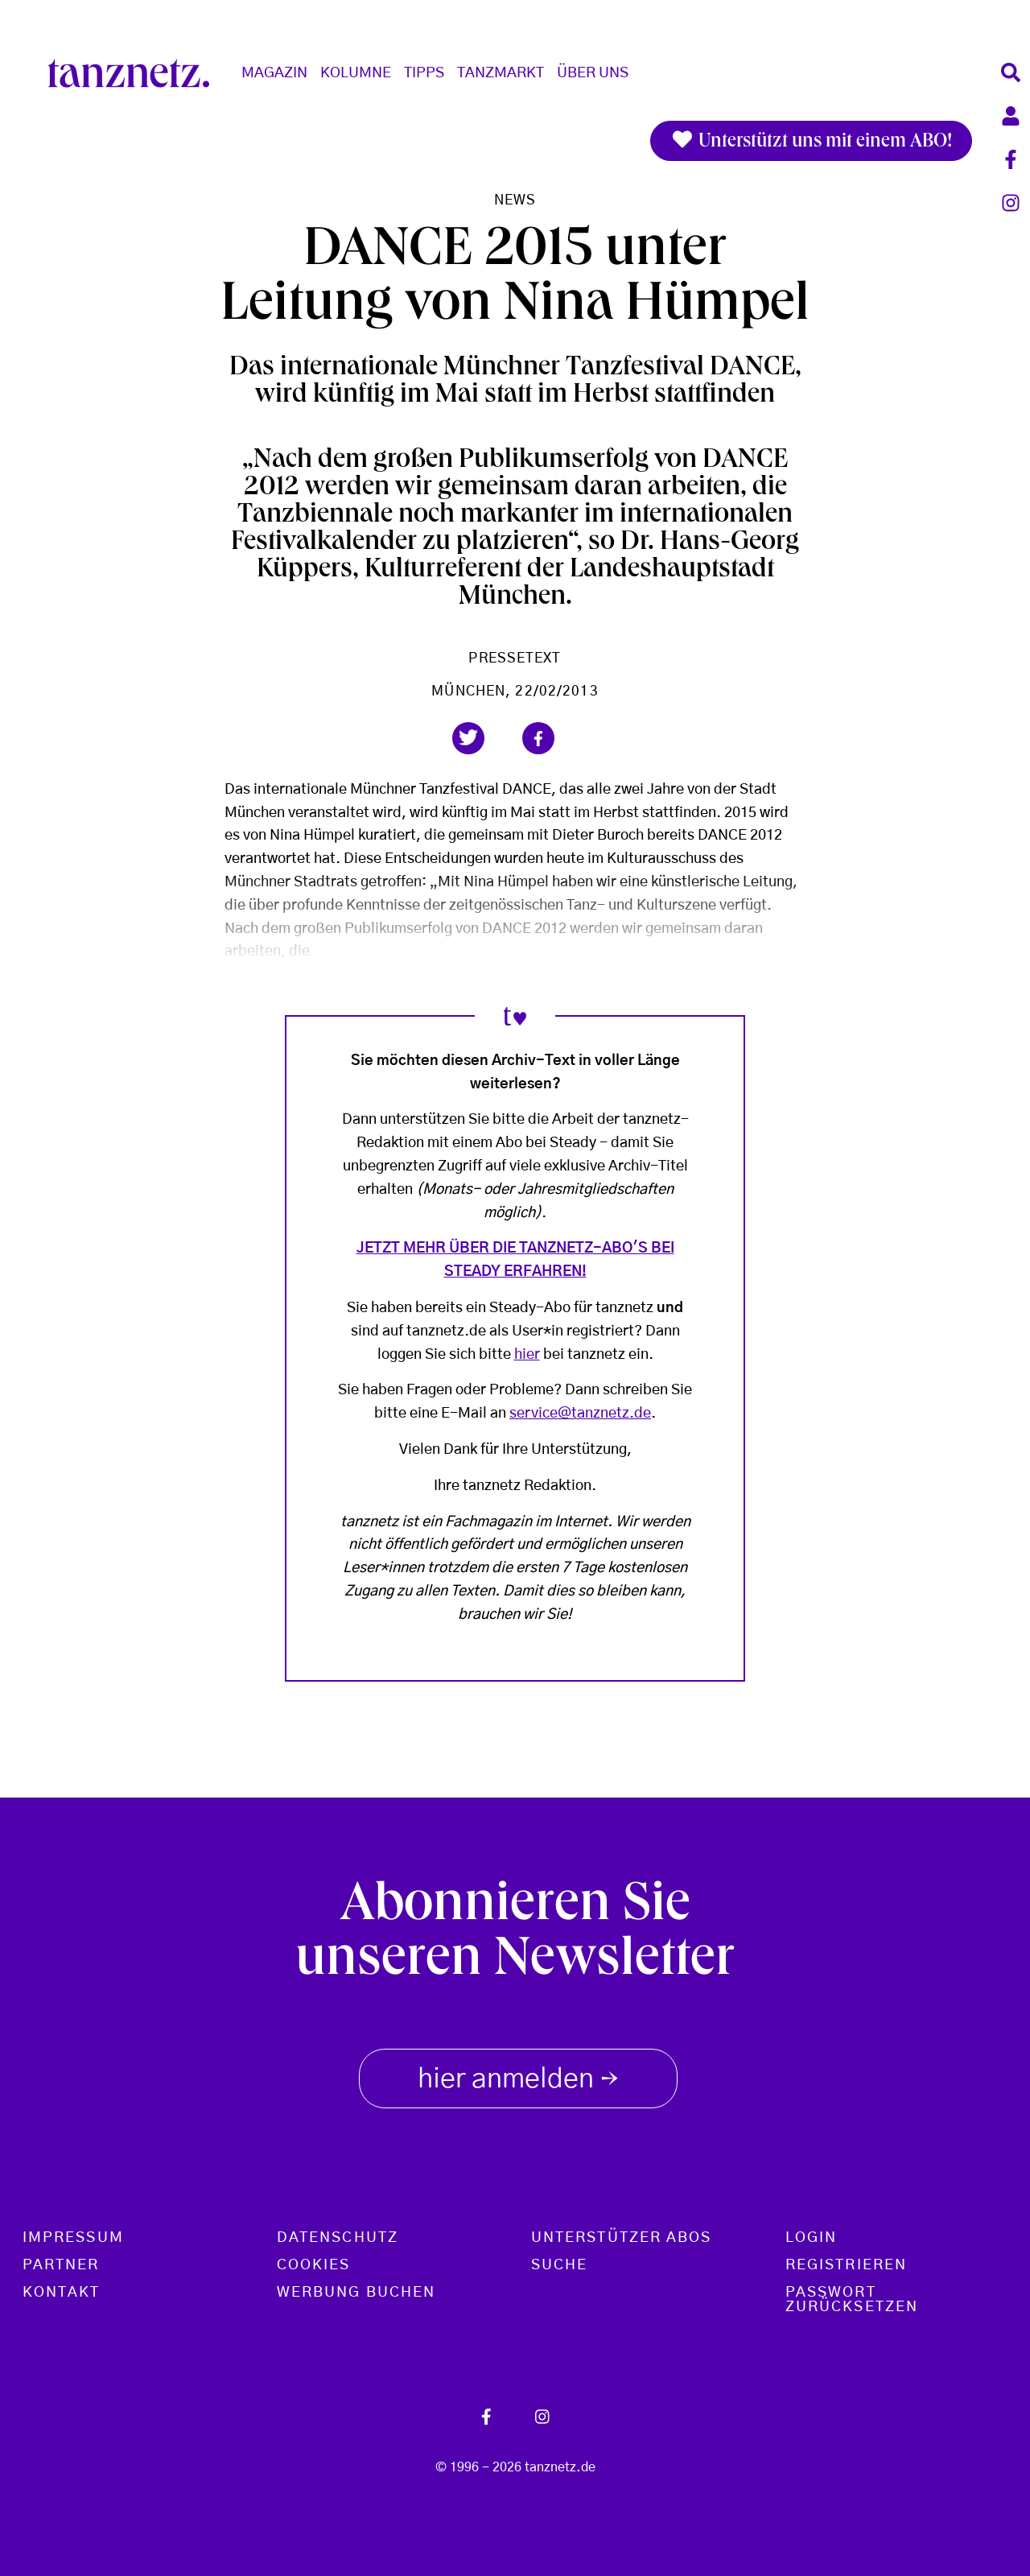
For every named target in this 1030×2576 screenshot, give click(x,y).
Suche (559, 2265)
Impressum (73, 2238)
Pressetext (514, 658)
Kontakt (62, 2292)
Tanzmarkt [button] (500, 73)
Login (811, 2238)
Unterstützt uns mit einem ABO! (811, 141)
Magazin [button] (274, 73)
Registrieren (846, 2265)
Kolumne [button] (355, 73)
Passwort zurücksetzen (851, 2299)
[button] (468, 738)
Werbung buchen (356, 2292)
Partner (61, 2265)
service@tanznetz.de (580, 1413)
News (515, 200)
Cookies (314, 2265)
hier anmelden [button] (518, 2075)
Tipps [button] (424, 73)
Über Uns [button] (592, 73)
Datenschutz (337, 2238)
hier (527, 1355)
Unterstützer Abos (621, 2238)
